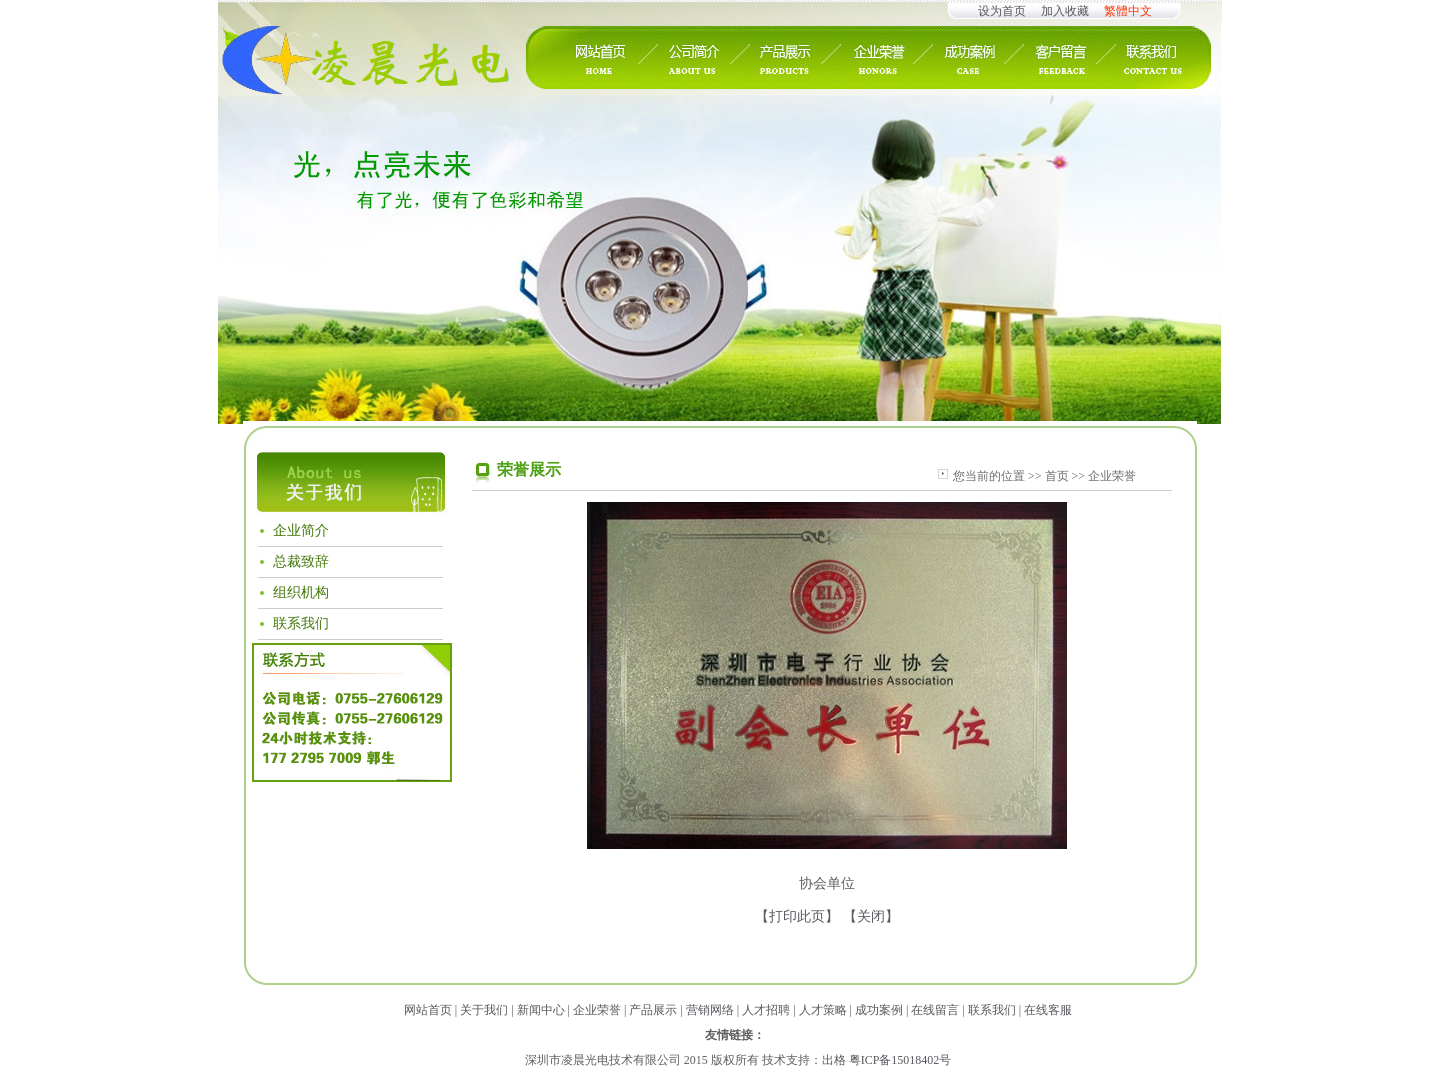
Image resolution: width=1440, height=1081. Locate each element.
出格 (834, 1060)
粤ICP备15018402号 (900, 1060)
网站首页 (428, 1010)
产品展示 (653, 1010)
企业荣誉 (597, 1010)
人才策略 (823, 1010)
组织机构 (301, 592)
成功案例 (879, 1010)
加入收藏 (1065, 11)
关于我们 (484, 1010)
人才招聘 (766, 1010)
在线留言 (935, 1010)
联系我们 (301, 623)
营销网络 (710, 1010)
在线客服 (1048, 1010)
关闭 (871, 916)
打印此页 (797, 916)
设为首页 (1002, 11)
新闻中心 (541, 1010)
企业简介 (301, 530)
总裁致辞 (301, 561)
